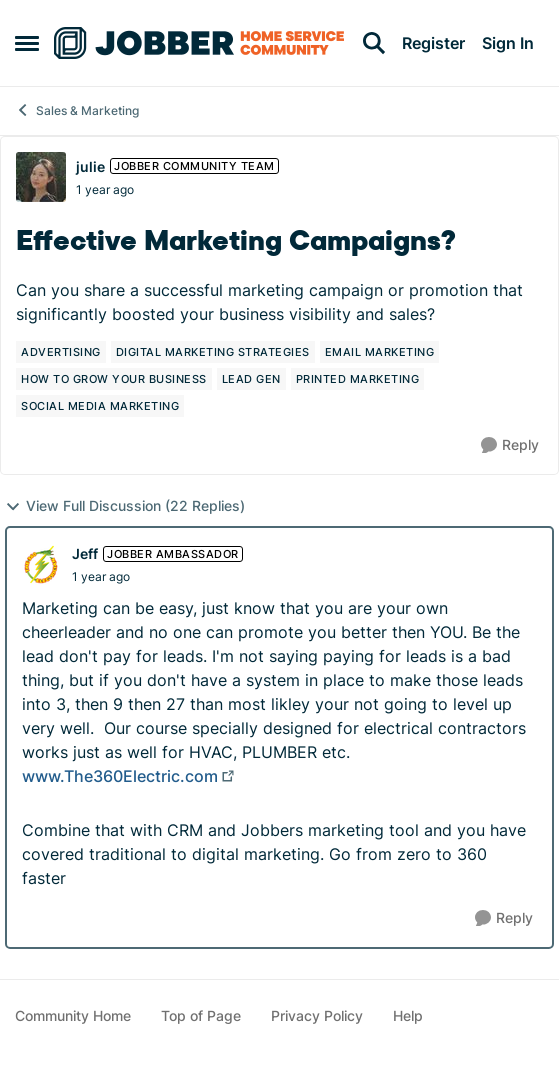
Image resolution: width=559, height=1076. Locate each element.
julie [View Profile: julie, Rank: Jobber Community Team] (90, 166)
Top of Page (201, 1015)
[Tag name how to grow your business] (114, 379)
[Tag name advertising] (61, 352)
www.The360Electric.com (120, 776)
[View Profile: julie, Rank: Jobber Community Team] (41, 177)
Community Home (73, 1015)
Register (433, 43)
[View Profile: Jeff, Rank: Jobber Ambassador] (42, 565)
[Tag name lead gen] (251, 379)
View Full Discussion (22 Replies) (125, 506)
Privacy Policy (317, 1015)
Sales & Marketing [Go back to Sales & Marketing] (77, 110)
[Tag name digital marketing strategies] (213, 352)
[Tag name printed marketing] (358, 379)
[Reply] (510, 445)
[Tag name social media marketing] (100, 406)
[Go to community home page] (199, 43)
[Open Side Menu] (27, 43)
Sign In (508, 43)
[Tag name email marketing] (380, 352)
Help (408, 1015)
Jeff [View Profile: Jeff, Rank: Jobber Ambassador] (85, 553)
